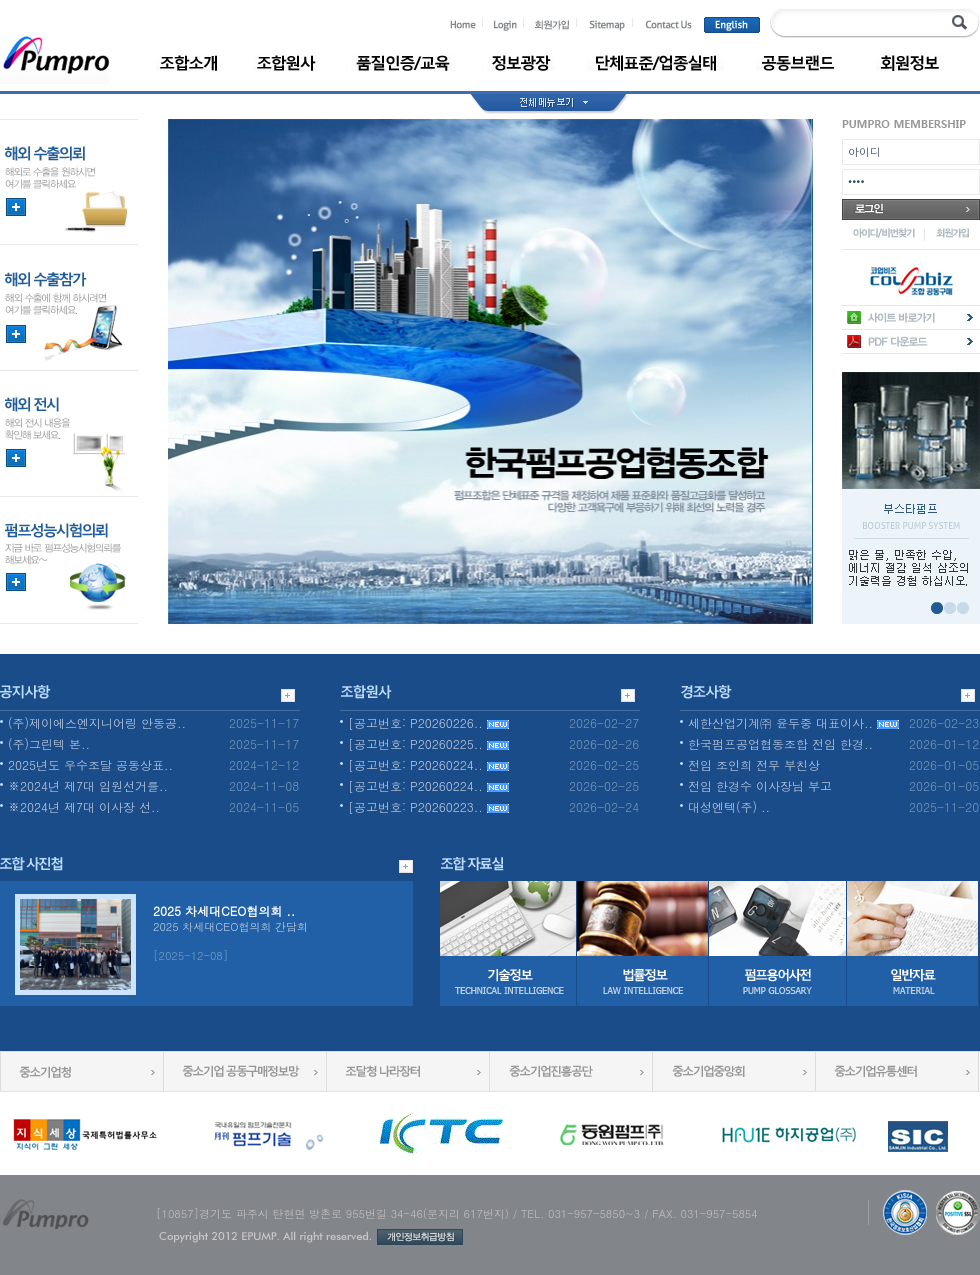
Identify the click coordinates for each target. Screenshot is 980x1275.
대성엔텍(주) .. (729, 806)
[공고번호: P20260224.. (428, 764)
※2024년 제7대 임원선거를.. (88, 785)
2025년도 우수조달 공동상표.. (90, 764)
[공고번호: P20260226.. (428, 722)
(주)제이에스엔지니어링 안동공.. (97, 722)
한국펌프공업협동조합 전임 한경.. (780, 743)
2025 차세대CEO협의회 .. (224, 910)
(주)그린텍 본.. (49, 743)
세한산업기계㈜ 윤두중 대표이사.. (793, 722)
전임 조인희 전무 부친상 (754, 764)
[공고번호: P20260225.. (428, 743)
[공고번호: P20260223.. (428, 806)
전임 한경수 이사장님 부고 (760, 785)
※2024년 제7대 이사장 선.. (84, 806)
